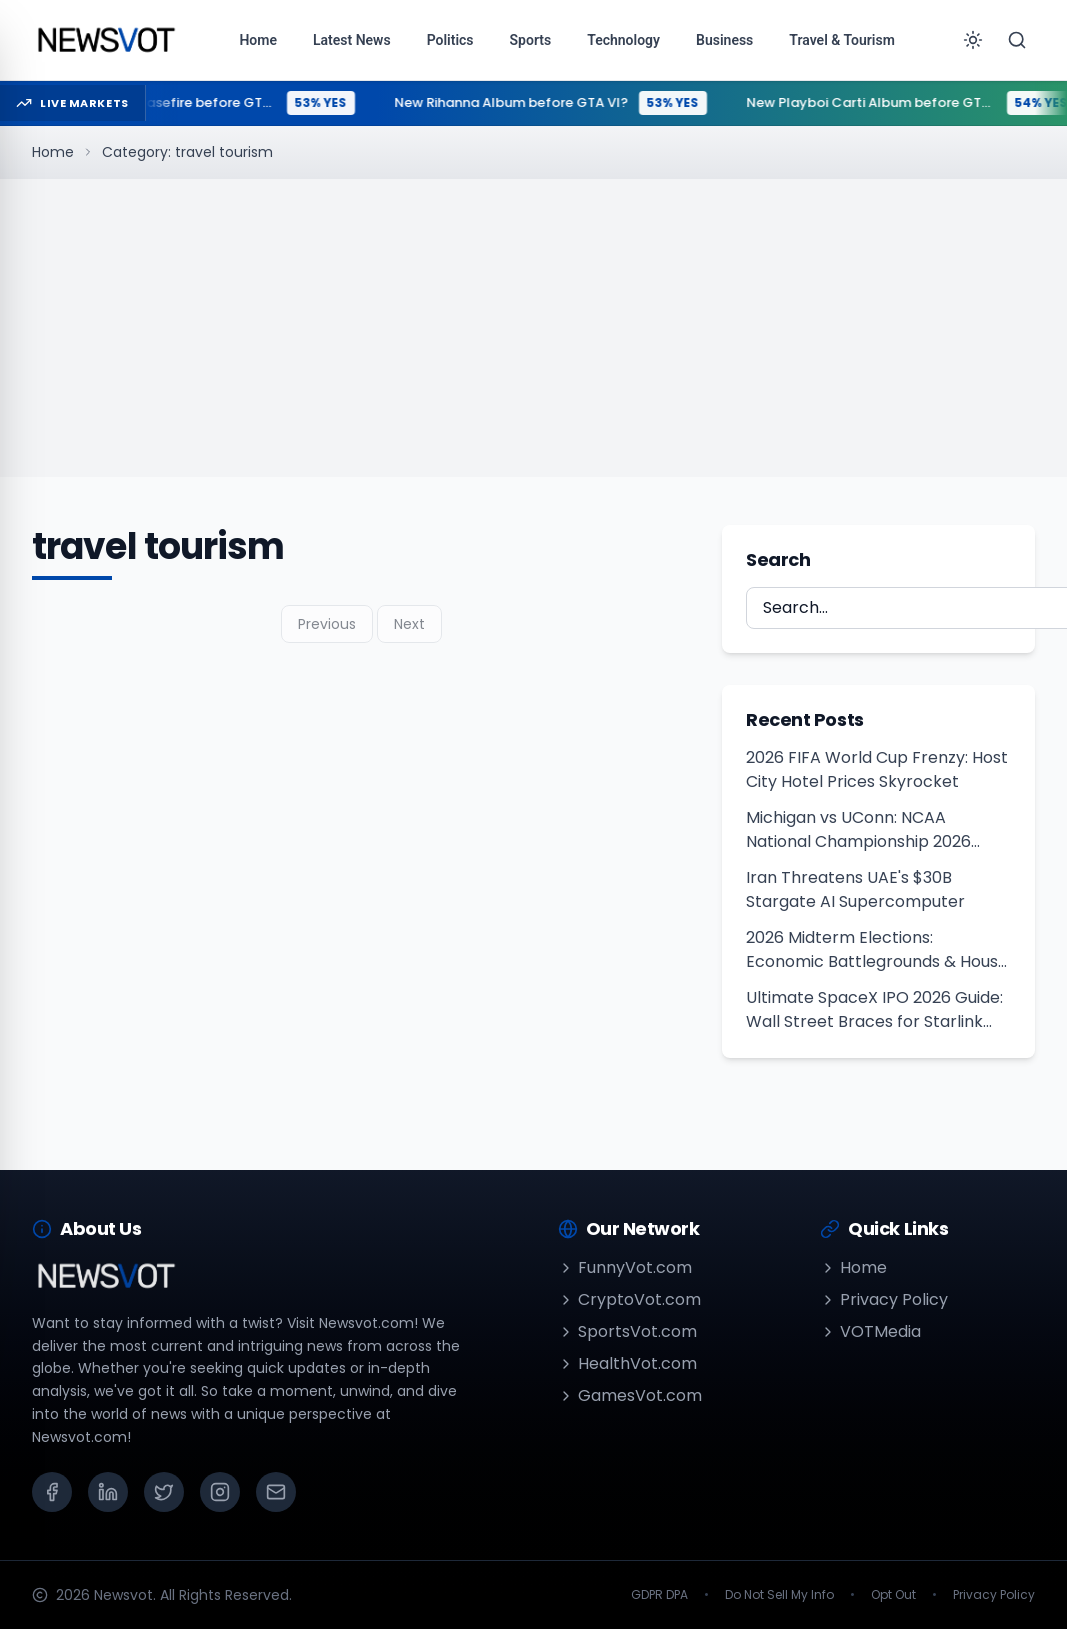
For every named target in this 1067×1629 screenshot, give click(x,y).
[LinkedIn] (108, 1492)
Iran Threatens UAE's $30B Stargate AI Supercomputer (855, 889)
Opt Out (893, 1595)
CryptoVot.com (629, 1299)
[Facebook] (52, 1492)
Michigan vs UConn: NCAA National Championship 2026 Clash (858, 830)
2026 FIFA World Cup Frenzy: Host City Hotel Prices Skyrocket (877, 769)
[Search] (1017, 40)
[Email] (276, 1492)
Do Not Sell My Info (779, 1595)
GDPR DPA (659, 1595)
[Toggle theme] (973, 40)
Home (53, 152)
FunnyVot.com (625, 1267)
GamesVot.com (630, 1395)
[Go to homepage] (105, 40)
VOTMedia (870, 1331)
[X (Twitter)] (164, 1492)
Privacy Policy (884, 1299)
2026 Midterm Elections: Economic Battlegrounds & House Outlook (877, 950)
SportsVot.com (627, 1331)
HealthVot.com (627, 1363)
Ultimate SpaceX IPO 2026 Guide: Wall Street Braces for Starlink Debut (874, 1010)
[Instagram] (220, 1492)
